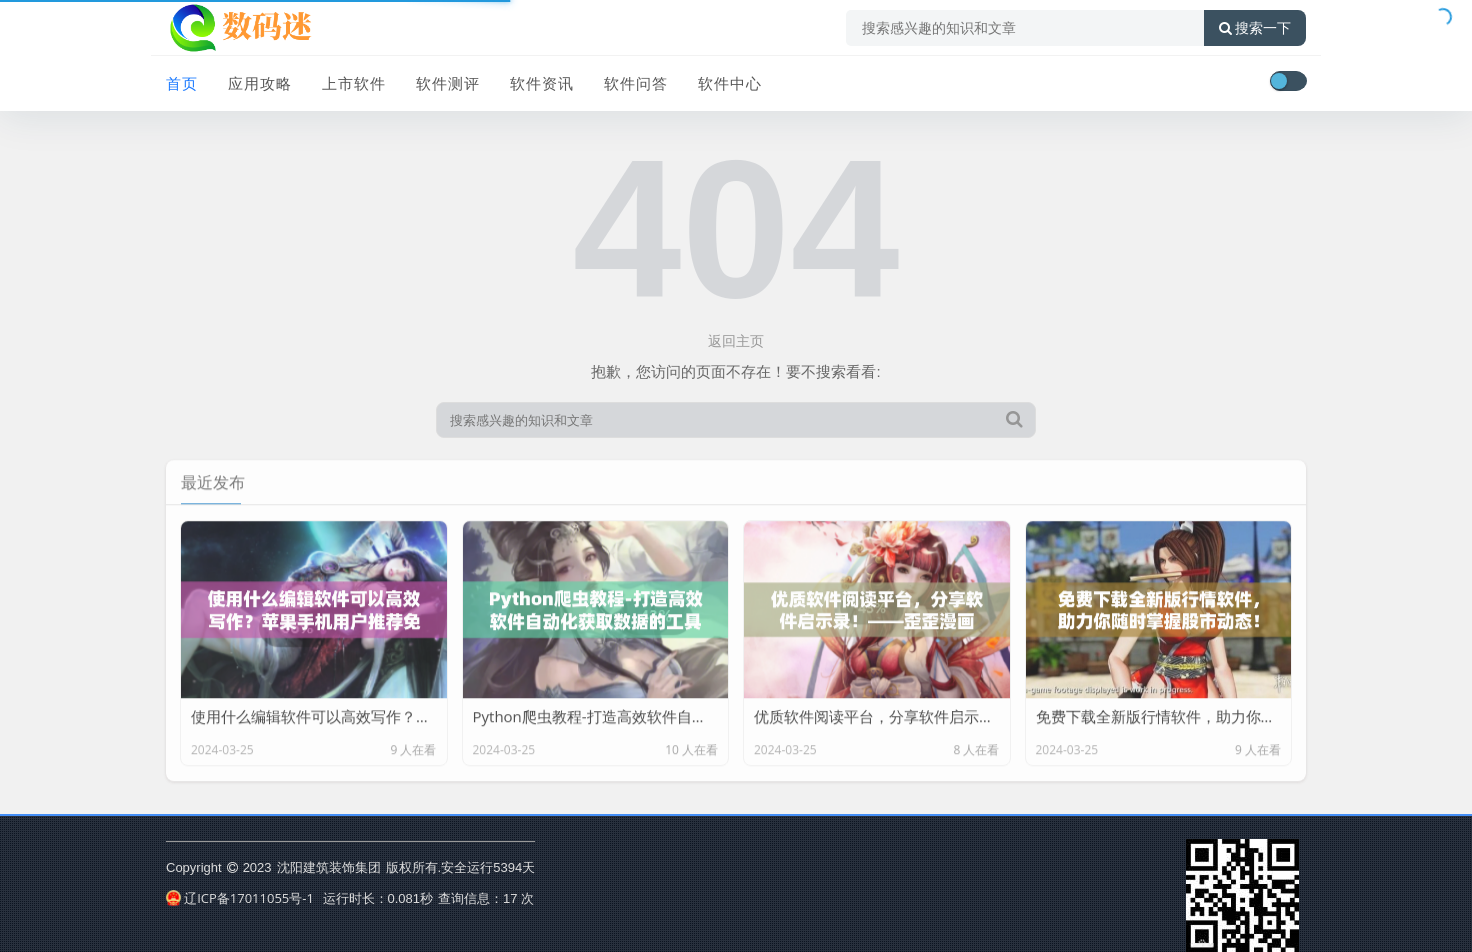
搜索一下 (1255, 28)
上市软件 (354, 83)
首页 (182, 83)
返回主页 (736, 340)
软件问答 (636, 83)
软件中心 (730, 83)
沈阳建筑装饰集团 (329, 867)
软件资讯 (542, 83)
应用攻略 (260, 83)
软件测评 (448, 83)
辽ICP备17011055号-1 (240, 898)
